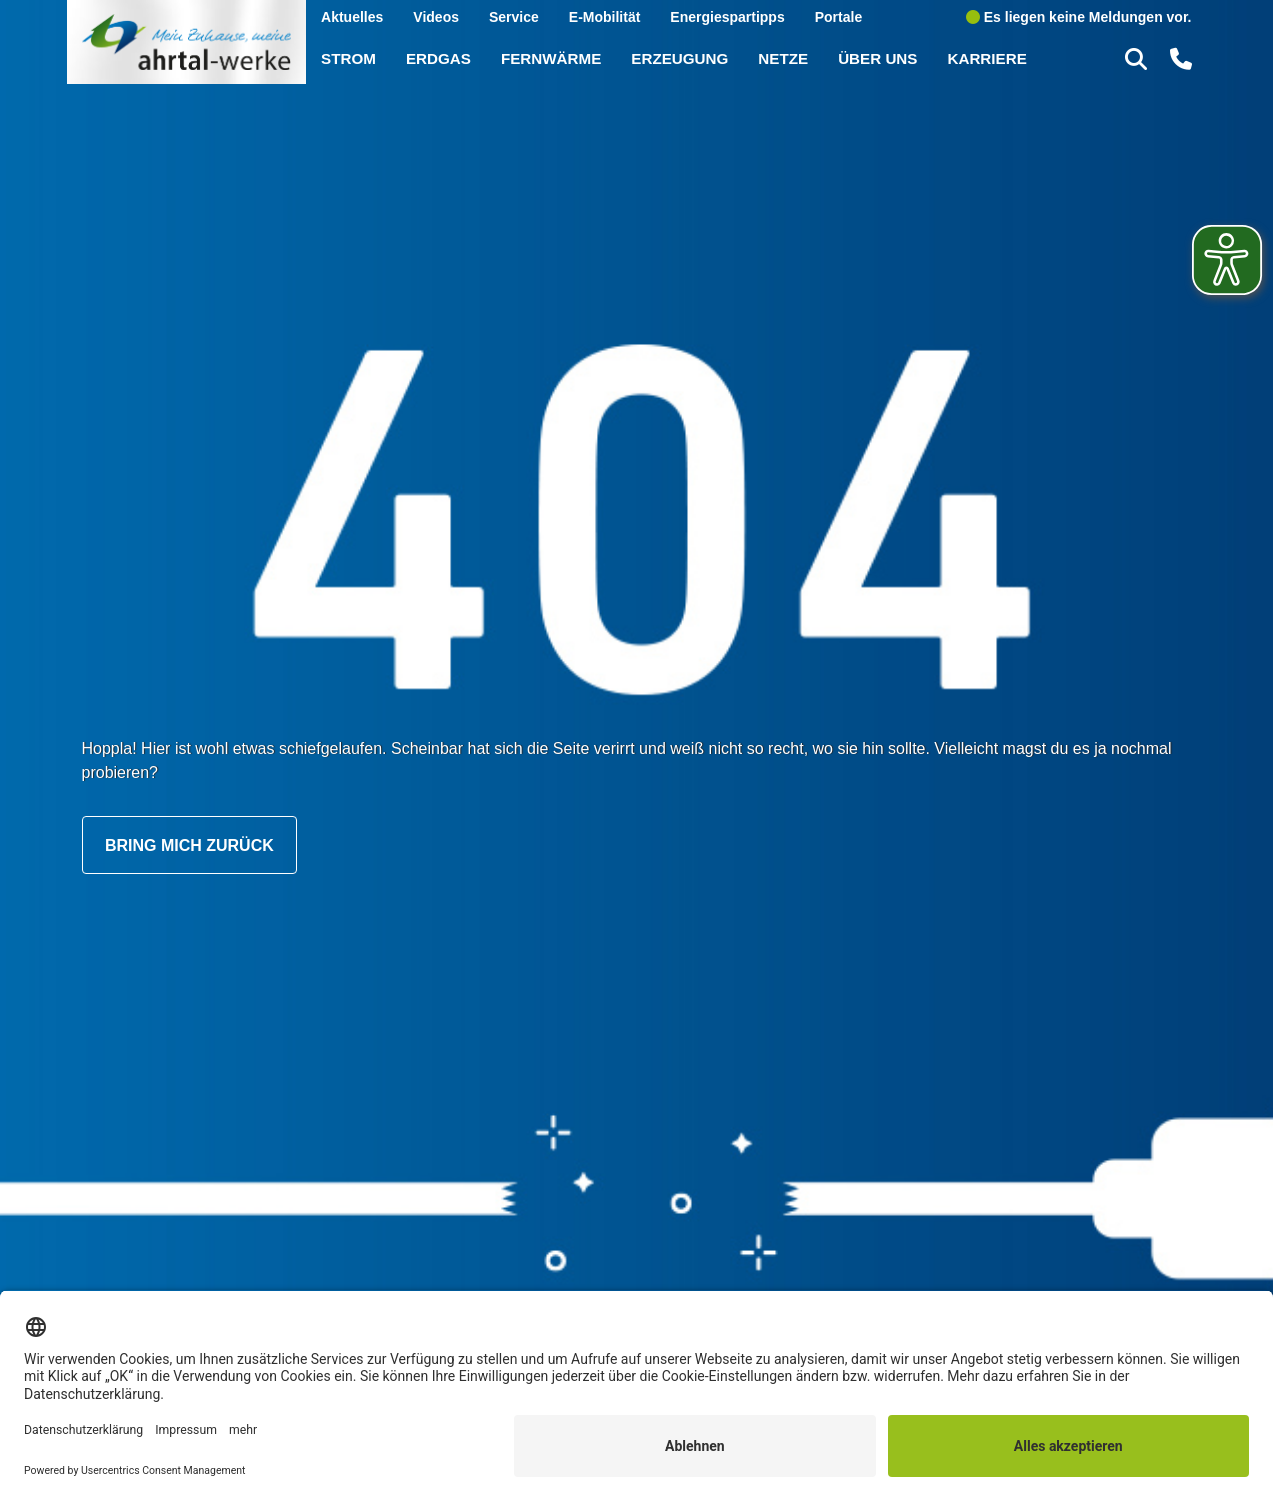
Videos (436, 16)
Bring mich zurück (189, 845)
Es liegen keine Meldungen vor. (1079, 16)
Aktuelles (352, 16)
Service (514, 16)
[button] (1139, 58)
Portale (838, 16)
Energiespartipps (727, 16)
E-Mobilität (605, 16)
